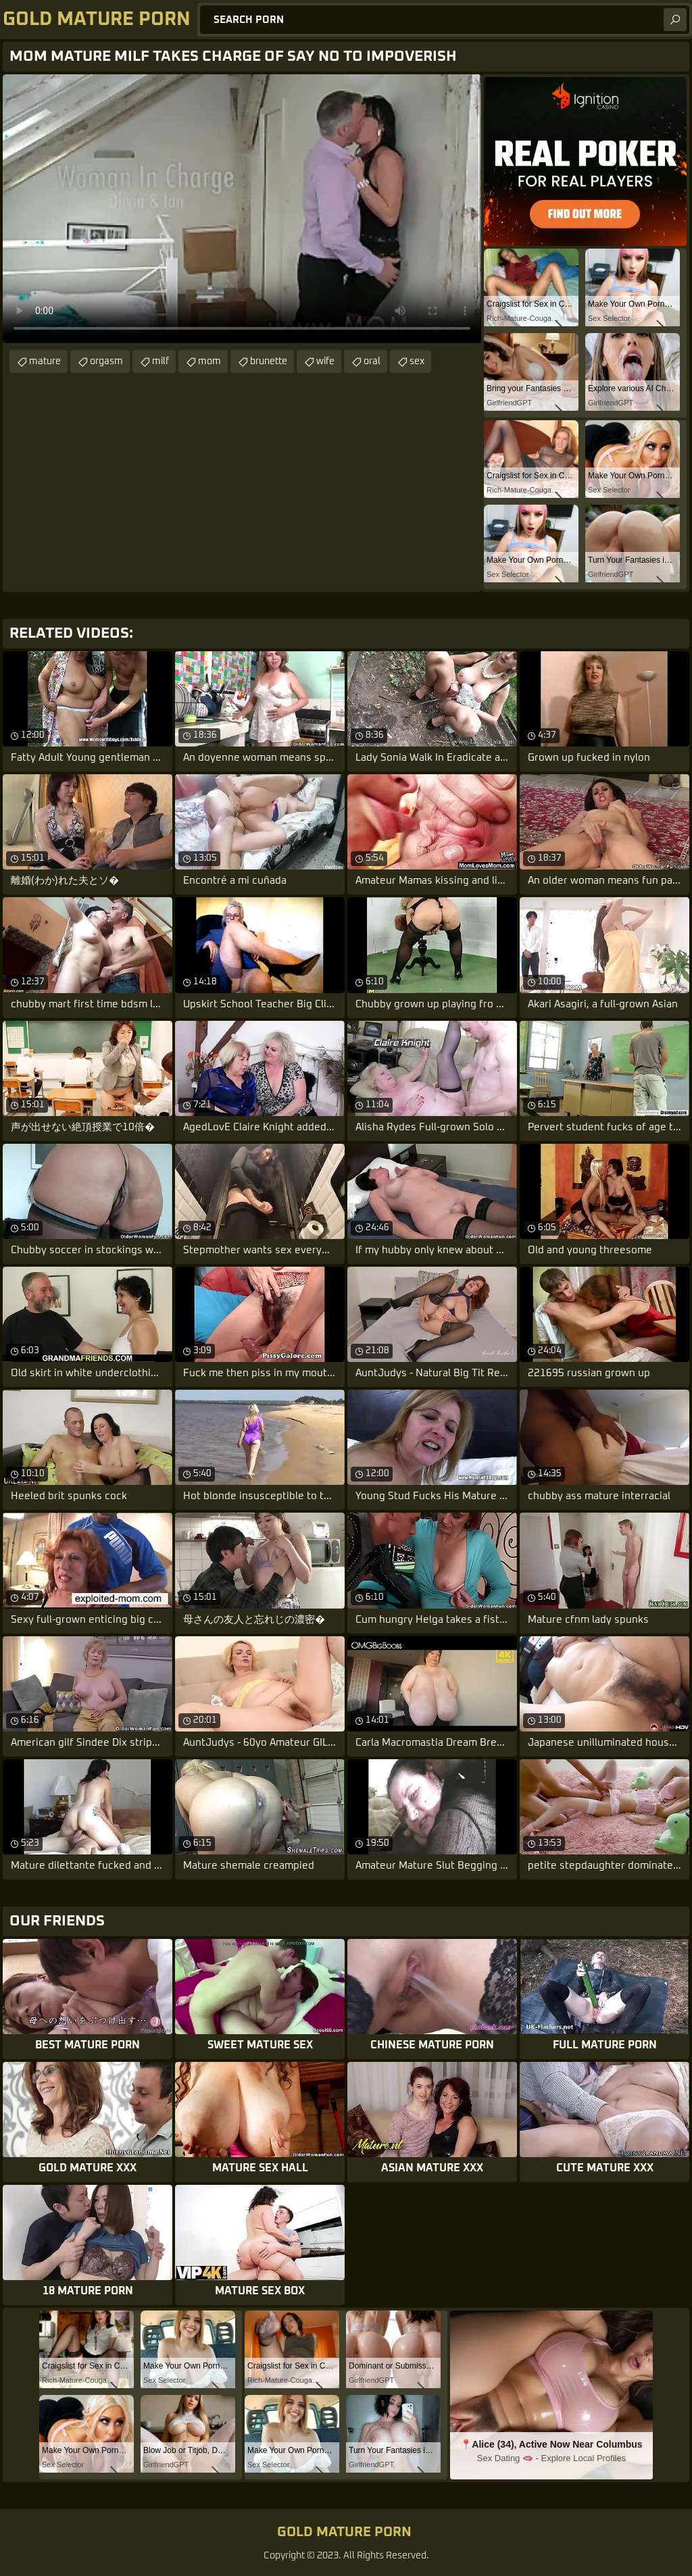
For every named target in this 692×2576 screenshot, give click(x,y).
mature (45, 361)
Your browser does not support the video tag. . (242, 208)
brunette (268, 361)
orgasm (106, 361)
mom (209, 361)
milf (160, 361)
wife (325, 361)
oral (372, 361)
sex (417, 361)
